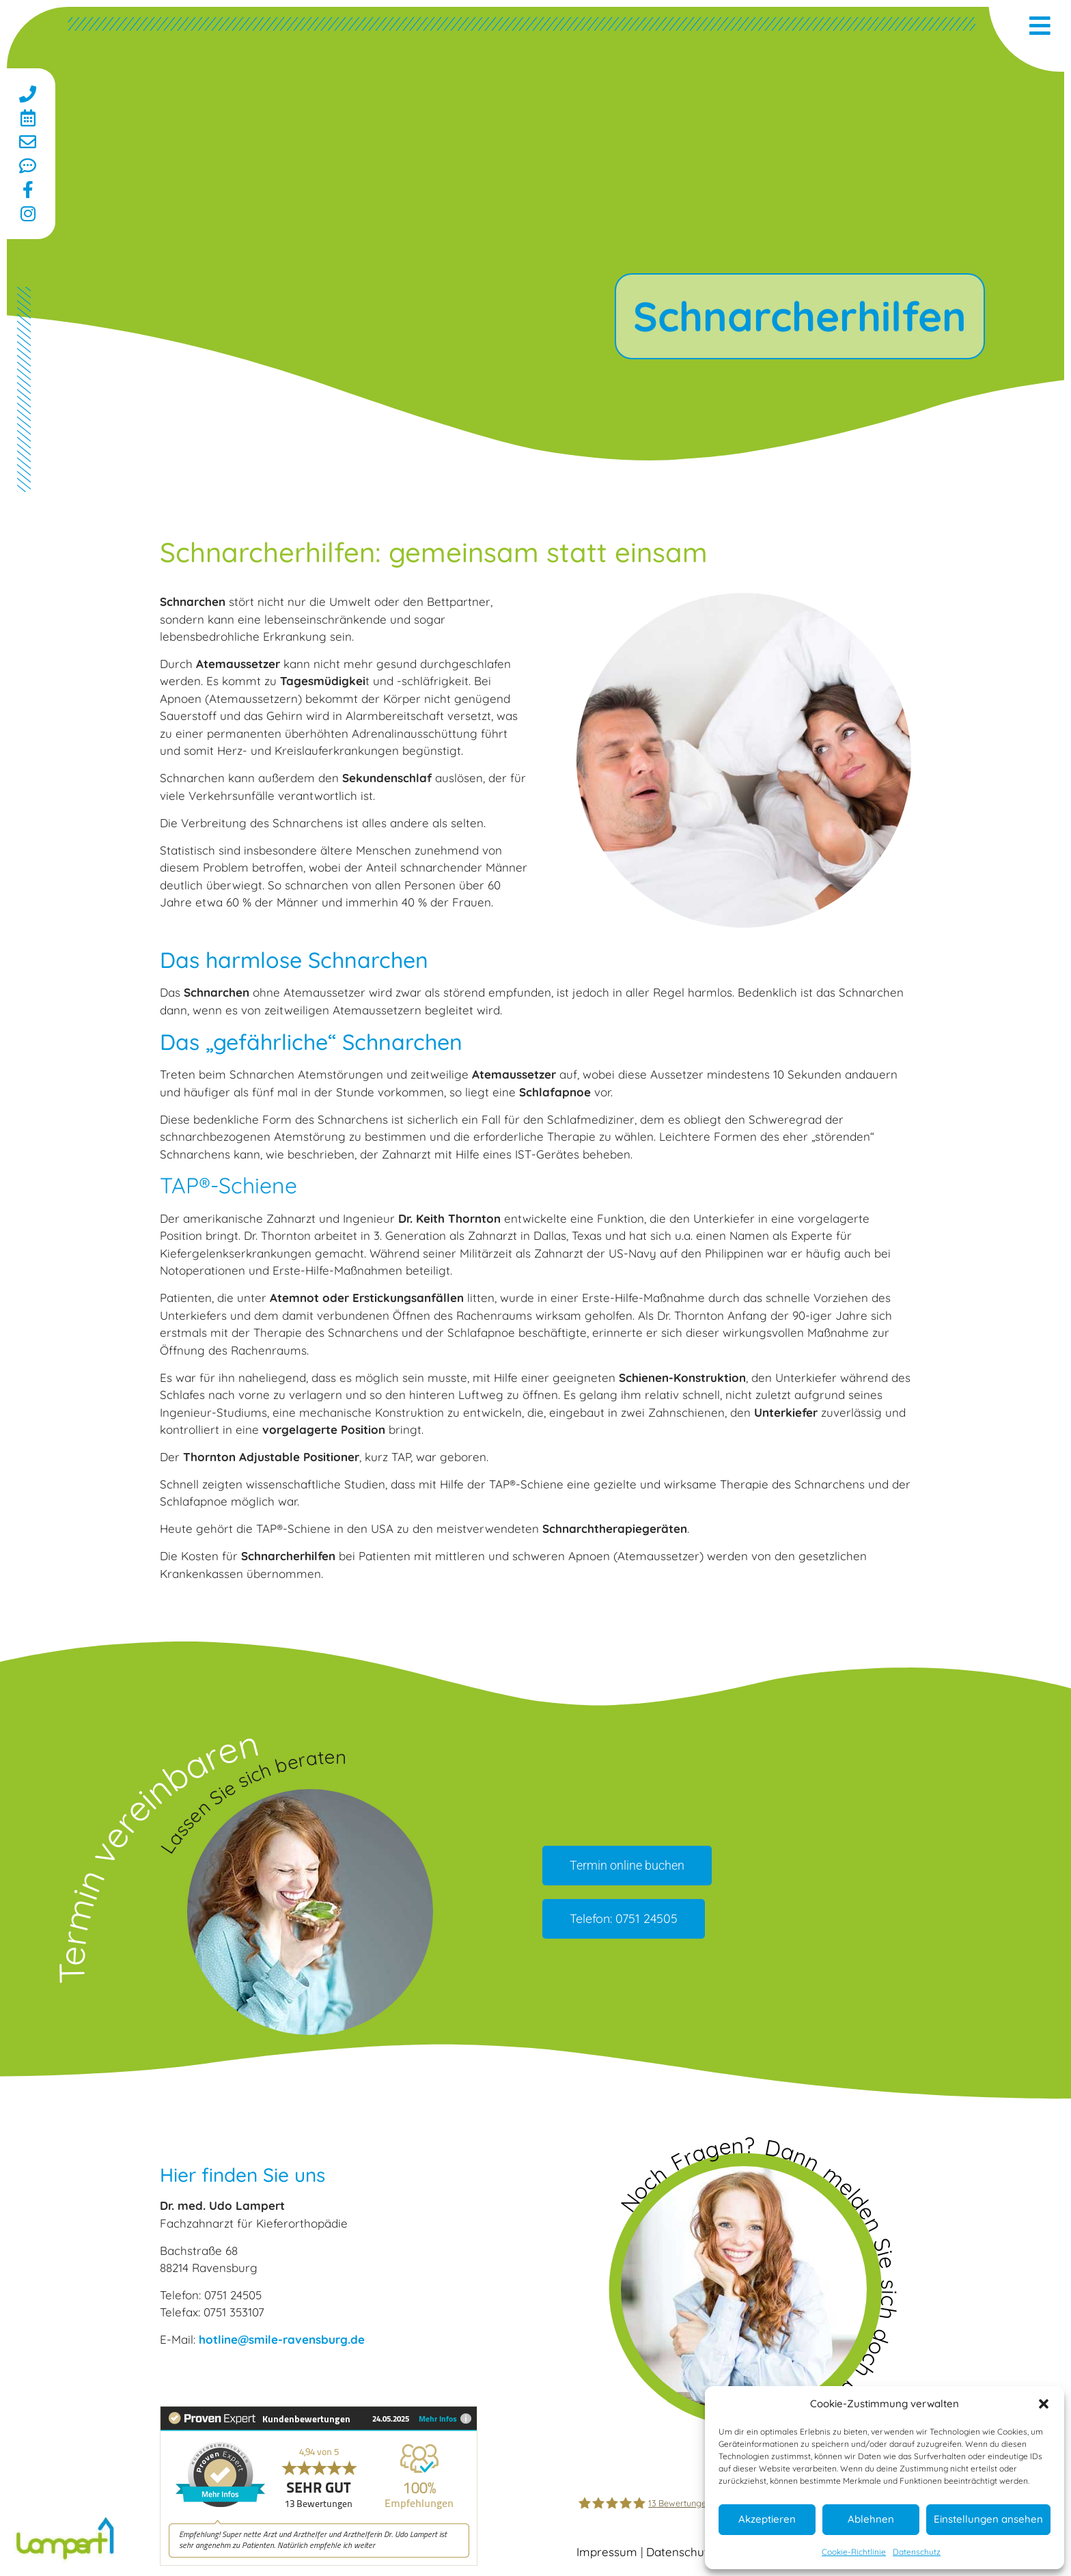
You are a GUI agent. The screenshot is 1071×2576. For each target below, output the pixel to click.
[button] (1044, 2404)
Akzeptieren (767, 2518)
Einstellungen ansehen (988, 2518)
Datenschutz (917, 2552)
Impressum (606, 2552)
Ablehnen (871, 2518)
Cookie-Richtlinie (854, 2552)
